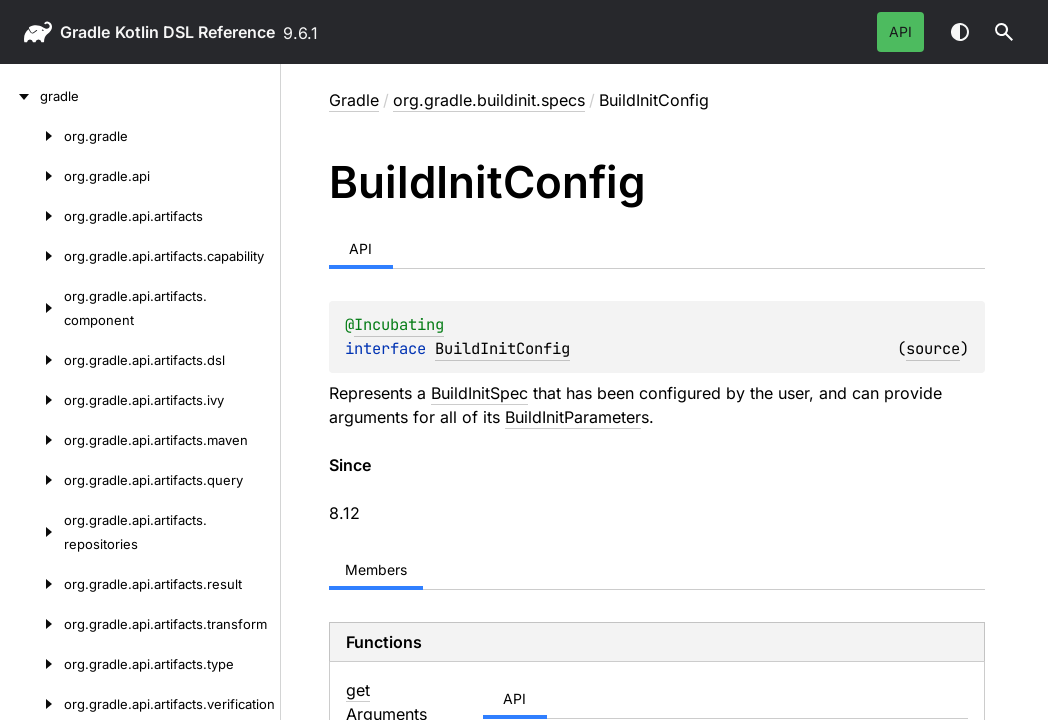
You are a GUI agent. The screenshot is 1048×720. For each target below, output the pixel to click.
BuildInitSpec (479, 393)
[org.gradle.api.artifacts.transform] (32, 624)
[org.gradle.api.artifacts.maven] (32, 440)
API (900, 31)
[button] (1004, 32)
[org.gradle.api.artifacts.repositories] (32, 532)
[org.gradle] (32, 136)
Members (376, 569)
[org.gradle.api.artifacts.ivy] (32, 400)
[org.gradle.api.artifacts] (32, 216)
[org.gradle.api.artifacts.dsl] (32, 360)
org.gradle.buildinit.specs (489, 100)
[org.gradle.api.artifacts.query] (32, 480)
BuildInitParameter (573, 417)
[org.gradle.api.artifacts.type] (32, 664)
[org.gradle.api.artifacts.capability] (32, 256)
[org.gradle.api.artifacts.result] (32, 584)
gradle (85, 32)
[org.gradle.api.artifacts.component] (32, 308)
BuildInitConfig (502, 348)
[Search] (1004, 32)
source (933, 348)
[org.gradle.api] (32, 176)
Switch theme (960, 32)
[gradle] (20, 96)
